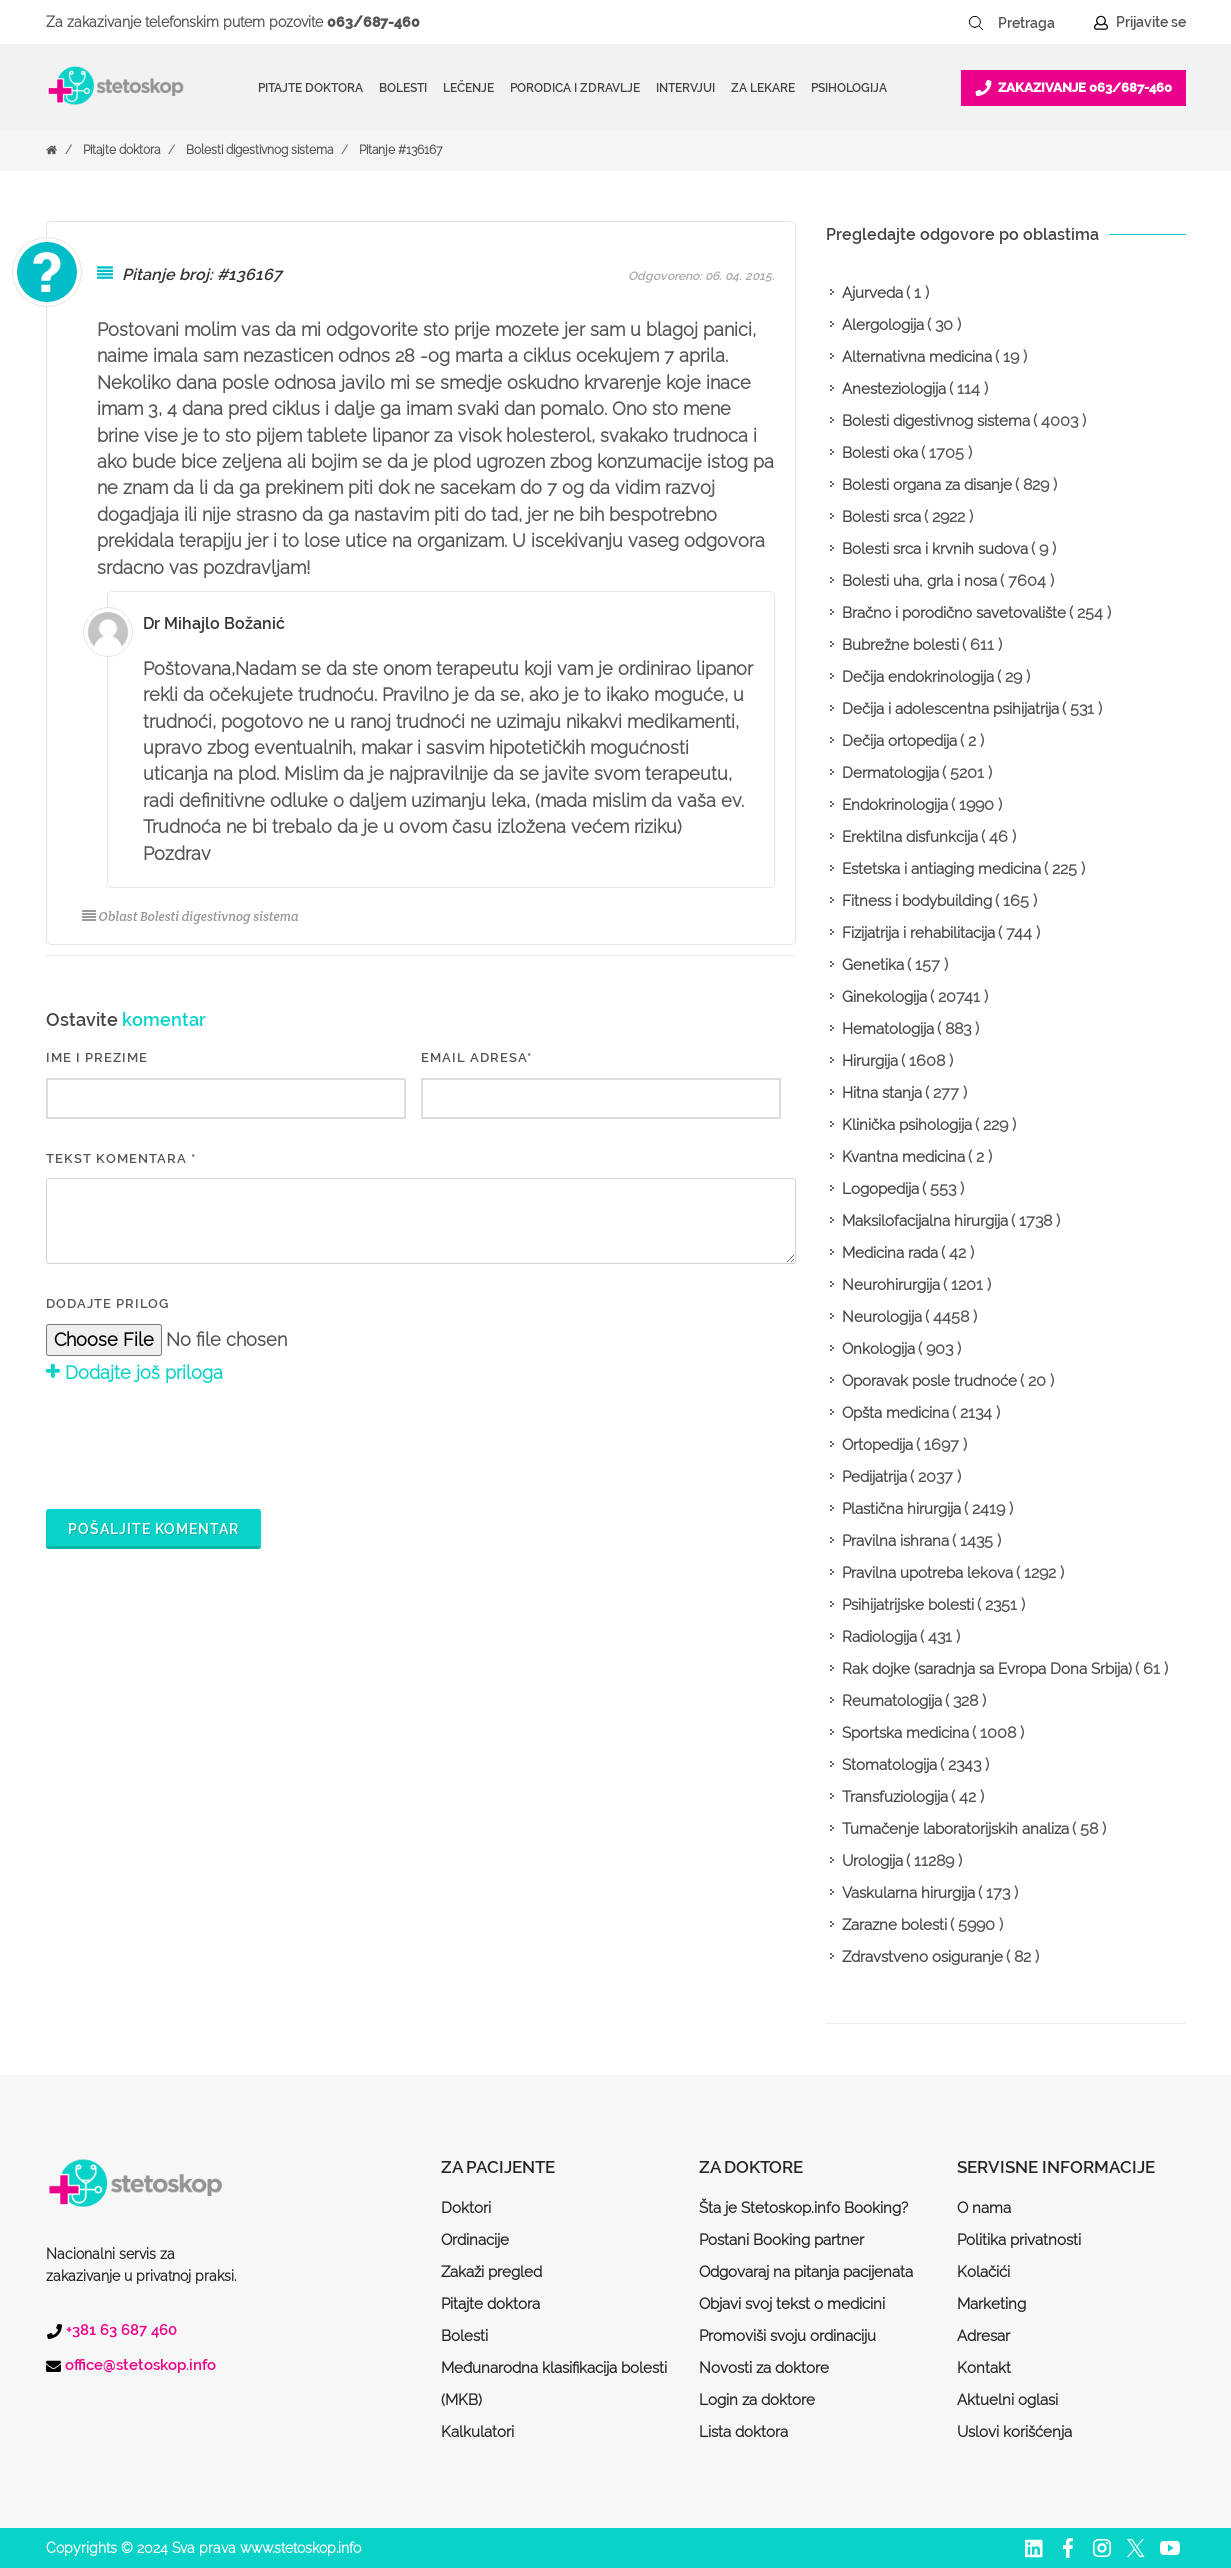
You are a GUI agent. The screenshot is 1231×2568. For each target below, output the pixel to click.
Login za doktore (757, 2400)
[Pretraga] (1040, 23)
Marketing (991, 2304)
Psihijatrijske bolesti (908, 1605)
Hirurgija (870, 1061)
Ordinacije (475, 2240)
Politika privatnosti (1019, 2240)
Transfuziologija (895, 1797)
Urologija (872, 1861)
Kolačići (983, 2272)
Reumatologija (892, 1701)
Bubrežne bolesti (900, 645)
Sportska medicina (905, 1733)
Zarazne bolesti (894, 1925)
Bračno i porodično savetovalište (954, 613)
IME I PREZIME (97, 1057)
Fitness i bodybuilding (917, 901)
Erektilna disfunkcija (910, 837)
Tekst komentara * (121, 1158)
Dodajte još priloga (134, 1372)
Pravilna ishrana (895, 1541)
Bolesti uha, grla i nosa (919, 581)
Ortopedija (877, 1445)
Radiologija (879, 1637)
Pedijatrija (874, 1477)
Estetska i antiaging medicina (941, 869)
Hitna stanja (882, 1093)
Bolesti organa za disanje (927, 485)
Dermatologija (890, 773)
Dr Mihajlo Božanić (214, 623)
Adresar (983, 2336)
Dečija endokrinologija (918, 677)
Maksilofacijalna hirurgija (925, 1221)
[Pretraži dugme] (976, 23)
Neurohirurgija (891, 1285)
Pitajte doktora (310, 88)
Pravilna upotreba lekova (927, 1573)
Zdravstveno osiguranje (922, 1957)
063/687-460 (373, 22)
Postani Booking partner (781, 2240)
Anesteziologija (894, 389)
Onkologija (878, 1349)
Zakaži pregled (491, 2272)
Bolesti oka (880, 453)
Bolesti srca (881, 517)
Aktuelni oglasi (1007, 2400)
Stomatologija (889, 1765)
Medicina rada (890, 1253)
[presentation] (198, 1444)
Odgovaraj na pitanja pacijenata (806, 2272)
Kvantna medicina (903, 1157)
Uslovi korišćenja (1014, 2432)
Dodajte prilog (107, 1303)
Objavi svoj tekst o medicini (792, 2304)
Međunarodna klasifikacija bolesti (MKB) (554, 2384)
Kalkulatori (477, 2432)
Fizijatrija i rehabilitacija (918, 933)
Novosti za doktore (764, 2368)
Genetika (873, 965)
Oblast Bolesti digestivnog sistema (190, 916)
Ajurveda (872, 293)
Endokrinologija (895, 805)
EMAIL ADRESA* (476, 1057)
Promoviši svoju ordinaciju (787, 2336)
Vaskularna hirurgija (908, 1893)
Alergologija (883, 325)
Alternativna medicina (917, 357)
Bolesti (464, 2336)
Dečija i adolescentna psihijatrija (950, 709)
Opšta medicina (895, 1413)
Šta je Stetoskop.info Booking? (803, 2208)
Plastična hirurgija (901, 1509)
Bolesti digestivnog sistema (259, 150)
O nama (984, 2208)
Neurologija (882, 1317)
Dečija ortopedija (899, 741)
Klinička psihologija (907, 1125)
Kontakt (984, 2368)
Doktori (466, 2208)
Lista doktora (743, 2432)
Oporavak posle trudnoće (929, 1381)
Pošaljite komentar (153, 1529)
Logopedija (880, 1189)
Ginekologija (884, 997)
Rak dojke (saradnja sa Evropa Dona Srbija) (987, 1669)
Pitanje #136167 (400, 150)
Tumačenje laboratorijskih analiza (955, 1829)
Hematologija (888, 1029)
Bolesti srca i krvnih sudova (935, 549)
